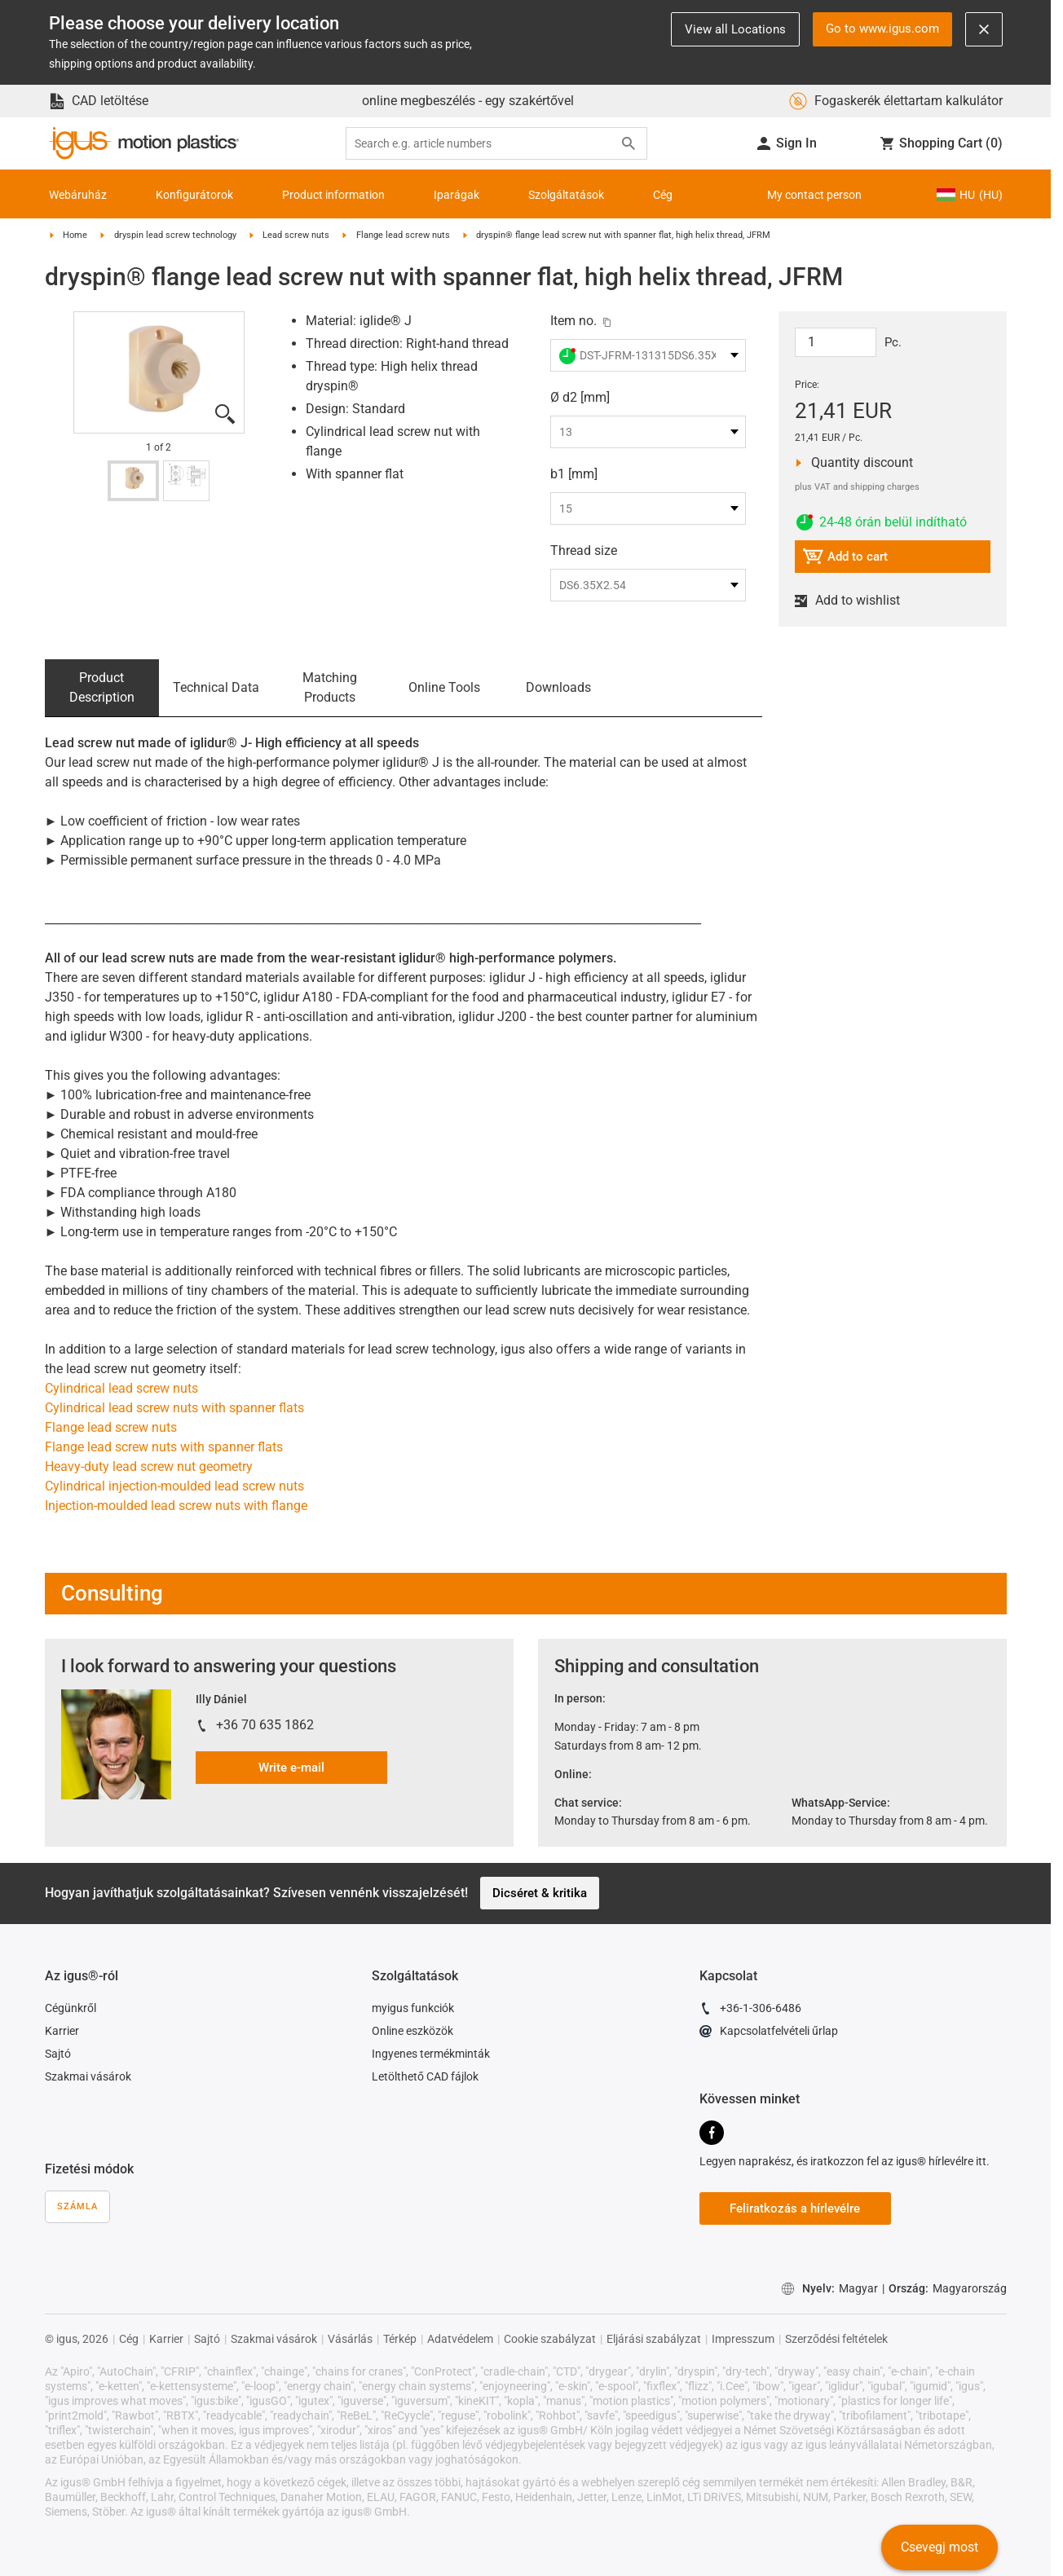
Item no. (573, 320)
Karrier (62, 2030)
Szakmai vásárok (88, 2076)
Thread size (583, 550)
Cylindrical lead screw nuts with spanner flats (174, 1408)
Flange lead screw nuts (403, 235)
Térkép (400, 2338)
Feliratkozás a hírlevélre (795, 2208)
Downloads (558, 687)
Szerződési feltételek (836, 2338)
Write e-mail (291, 1767)
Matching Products (329, 687)
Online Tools (444, 687)
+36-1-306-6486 (750, 2010)
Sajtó (58, 2053)
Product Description (102, 687)
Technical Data (216, 687)
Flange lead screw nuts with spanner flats (164, 1447)
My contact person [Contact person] (814, 194)
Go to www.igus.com (882, 28)
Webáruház (78, 194)
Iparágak (456, 194)
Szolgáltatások (566, 194)
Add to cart (845, 558)
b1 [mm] (574, 474)
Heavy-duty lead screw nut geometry (149, 1466)
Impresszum (743, 2338)
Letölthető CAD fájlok (425, 2076)
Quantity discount (857, 463)
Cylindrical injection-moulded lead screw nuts (174, 1486)
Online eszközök (412, 2030)
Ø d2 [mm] (580, 397)
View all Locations (735, 29)
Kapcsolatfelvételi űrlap (768, 2033)
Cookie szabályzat (550, 2338)
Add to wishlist (854, 600)
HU (969, 195)
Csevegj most (939, 2547)
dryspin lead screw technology (175, 235)
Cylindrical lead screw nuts (121, 1388)
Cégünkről (70, 2008)
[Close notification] (984, 29)
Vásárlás (350, 2338)
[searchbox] (483, 143)
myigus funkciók (413, 2008)
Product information (333, 194)
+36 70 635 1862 (265, 1725)
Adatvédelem (460, 2338)
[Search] (628, 143)
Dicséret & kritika (539, 1893)
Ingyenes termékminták (431, 2053)
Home (75, 235)
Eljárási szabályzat (653, 2338)
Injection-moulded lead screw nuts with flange (176, 1505)
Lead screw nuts (295, 235)
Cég (663, 194)
